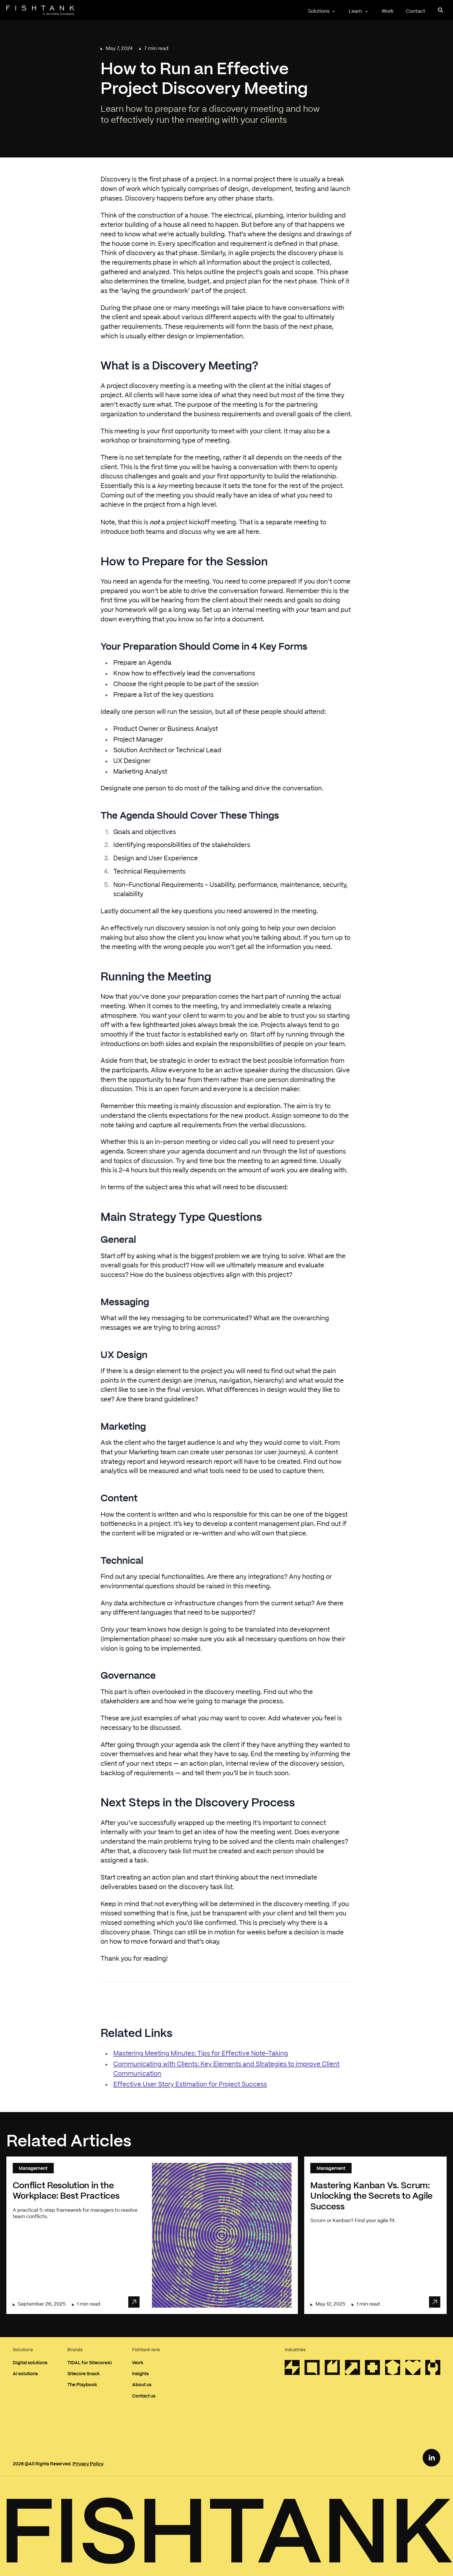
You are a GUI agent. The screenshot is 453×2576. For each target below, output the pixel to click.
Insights (140, 2373)
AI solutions (25, 2373)
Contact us (143, 2396)
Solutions (322, 11)
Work (387, 11)
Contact (415, 11)
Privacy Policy (88, 2463)
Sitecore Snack (83, 2373)
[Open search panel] (440, 10)
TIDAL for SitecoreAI (89, 2362)
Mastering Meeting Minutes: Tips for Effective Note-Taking (200, 2054)
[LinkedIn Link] (431, 2458)
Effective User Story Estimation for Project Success (190, 2084)
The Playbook (82, 2384)
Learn (359, 11)
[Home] (40, 10)
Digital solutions (30, 2362)
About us (141, 2384)
